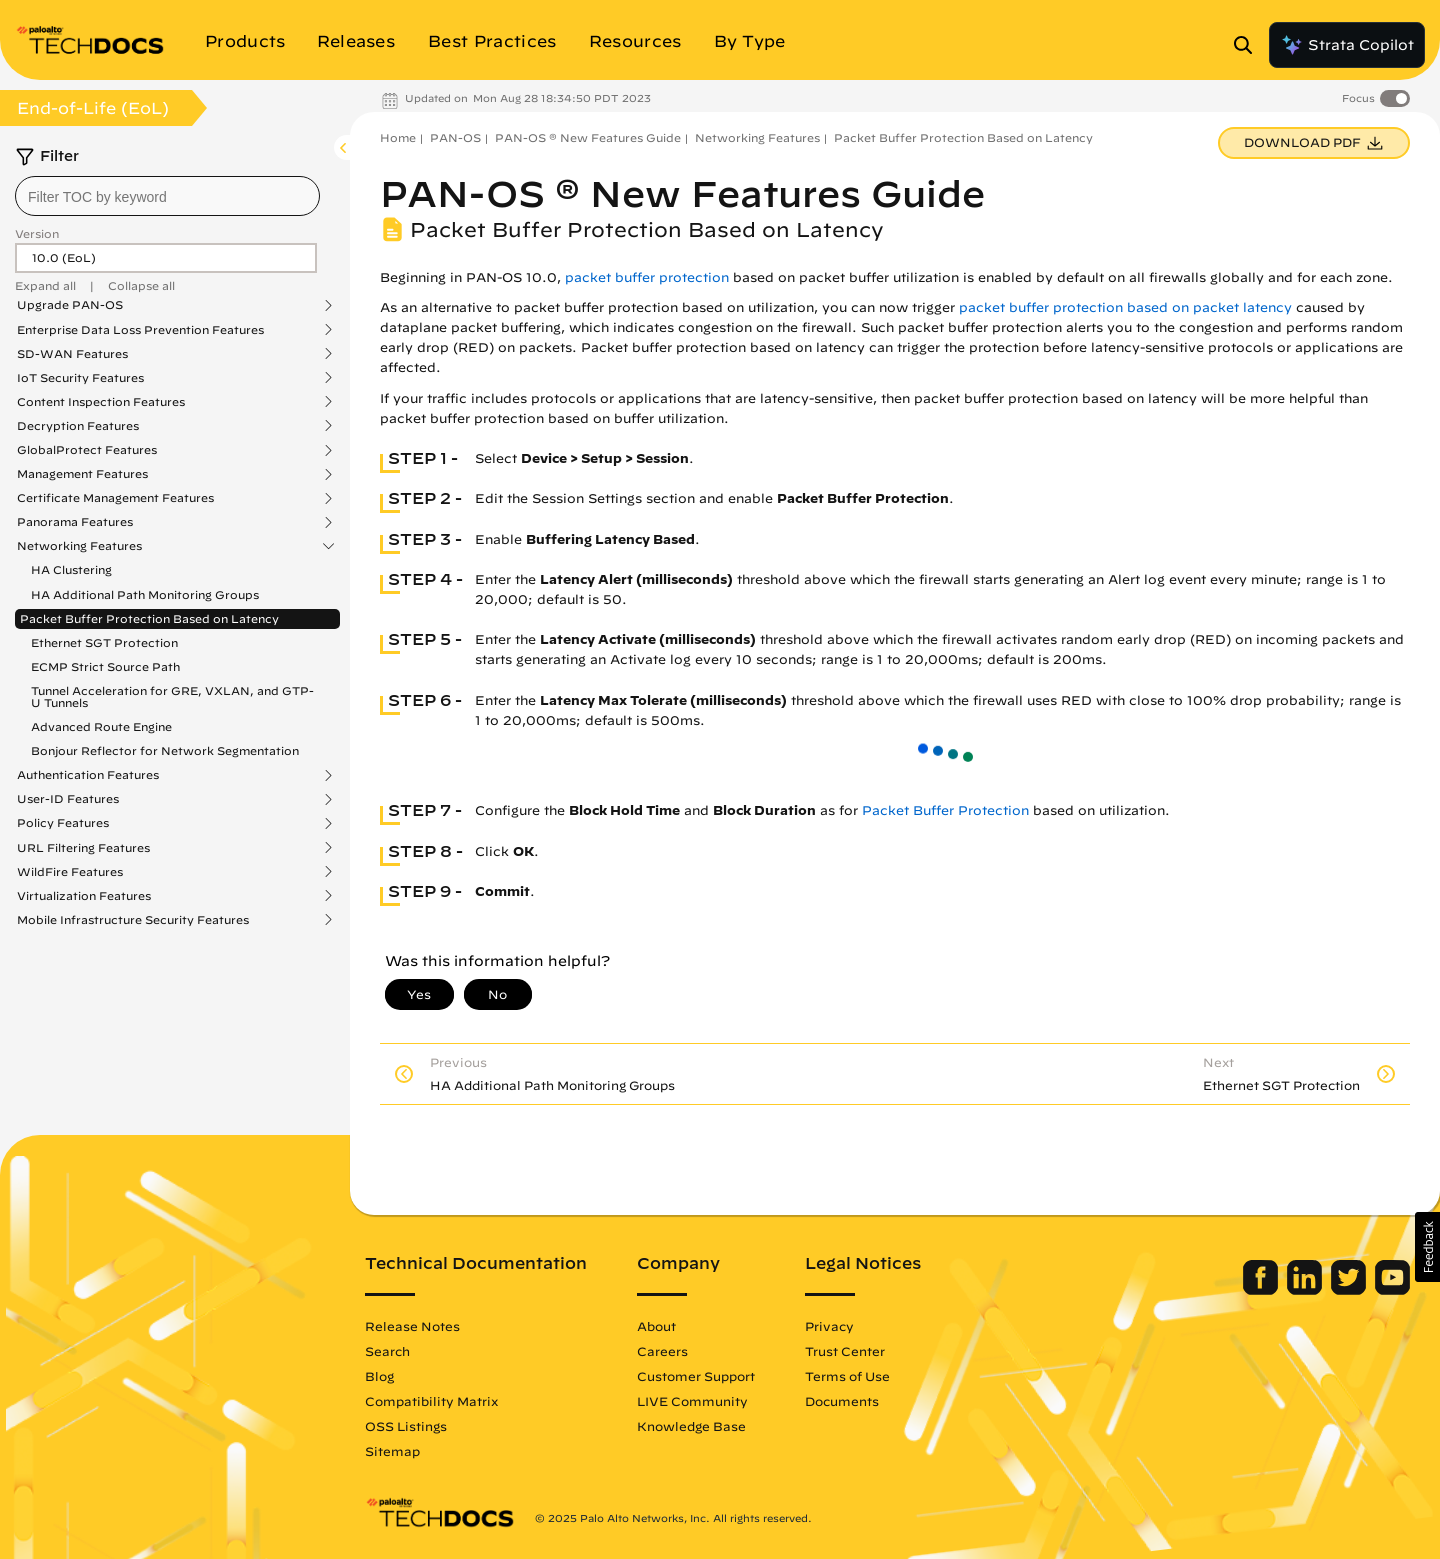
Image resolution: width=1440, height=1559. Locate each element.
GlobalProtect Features (87, 450)
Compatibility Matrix (431, 1401)
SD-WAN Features (72, 354)
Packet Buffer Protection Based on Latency (149, 618)
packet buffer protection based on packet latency (1125, 307)
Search (387, 1351)
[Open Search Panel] (1249, 45)
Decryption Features (78, 426)
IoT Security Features (80, 378)
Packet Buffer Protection (945, 810)
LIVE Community (692, 1401)
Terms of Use (847, 1376)
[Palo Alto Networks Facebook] (1262, 1290)
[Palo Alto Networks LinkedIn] (1306, 1290)
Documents (842, 1401)
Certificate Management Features (115, 498)
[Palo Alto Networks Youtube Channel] (1392, 1290)
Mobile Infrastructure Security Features (133, 920)
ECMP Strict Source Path (105, 666)
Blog (379, 1376)
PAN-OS (455, 137)
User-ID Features (68, 799)
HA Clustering (71, 569)
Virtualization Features (84, 896)
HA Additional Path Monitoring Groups (145, 594)
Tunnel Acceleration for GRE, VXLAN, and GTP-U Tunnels (172, 696)
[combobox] (167, 196)
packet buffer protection (647, 277)
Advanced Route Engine (101, 726)
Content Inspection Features (101, 402)
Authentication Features (88, 775)
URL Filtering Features (83, 848)
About (656, 1326)
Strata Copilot (1347, 45)
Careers (662, 1351)
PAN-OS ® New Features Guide (588, 137)
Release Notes (412, 1326)
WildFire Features (70, 872)
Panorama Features (75, 522)
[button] (1427, 1247)
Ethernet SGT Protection (104, 642)
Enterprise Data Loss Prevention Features (140, 330)
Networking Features (79, 546)
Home (398, 137)
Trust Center (845, 1351)
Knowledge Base (691, 1426)
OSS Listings (406, 1426)
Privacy (829, 1326)
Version (37, 233)
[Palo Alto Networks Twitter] (1350, 1290)
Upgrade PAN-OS (70, 305)
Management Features (82, 474)
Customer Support (696, 1376)
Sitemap (392, 1451)
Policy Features (63, 823)
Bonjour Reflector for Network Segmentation (165, 750)
